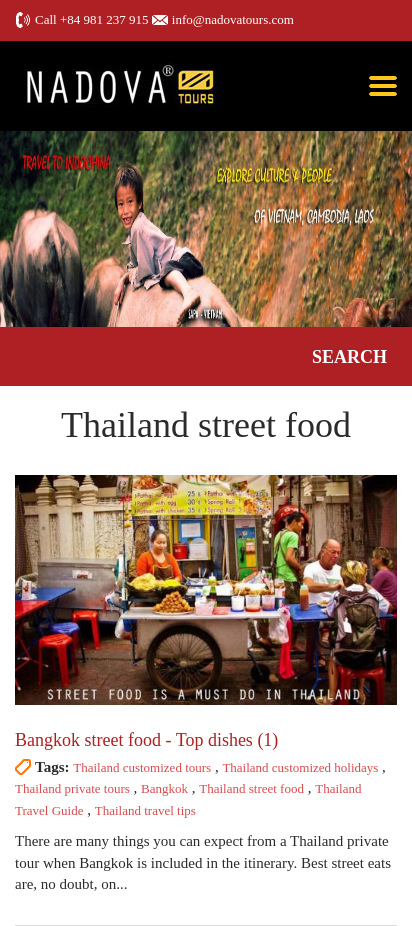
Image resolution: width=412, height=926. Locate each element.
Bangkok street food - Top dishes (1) (146, 740)
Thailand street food (251, 788)
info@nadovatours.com (233, 19)
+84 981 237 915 (104, 19)
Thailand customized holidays (300, 767)
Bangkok (164, 788)
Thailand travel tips (145, 810)
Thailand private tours (72, 788)
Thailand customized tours (142, 767)
